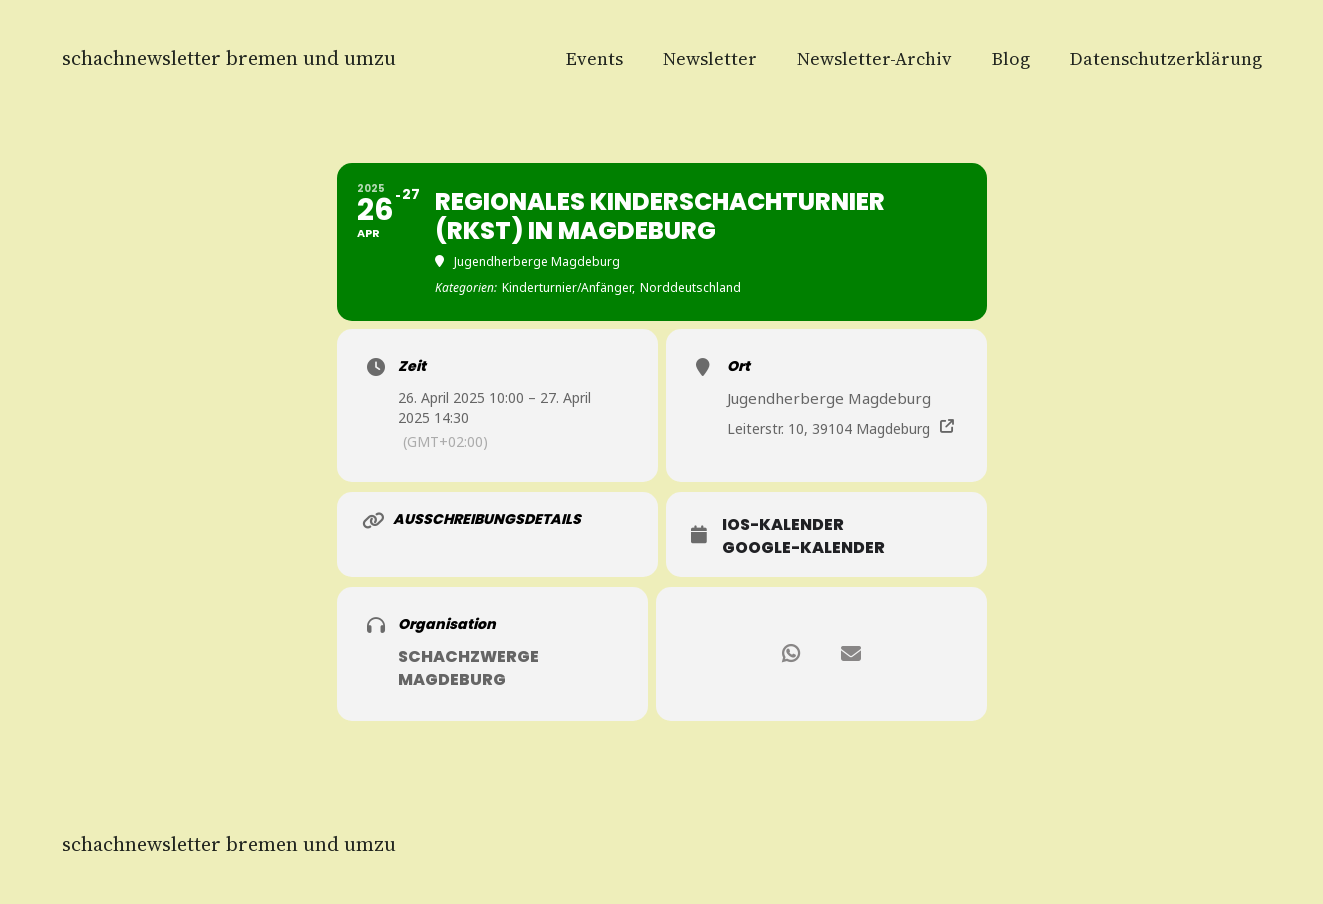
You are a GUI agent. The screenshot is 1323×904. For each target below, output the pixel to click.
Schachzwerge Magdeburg (468, 667)
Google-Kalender (803, 548)
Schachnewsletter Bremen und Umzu (229, 58)
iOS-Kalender (783, 525)
